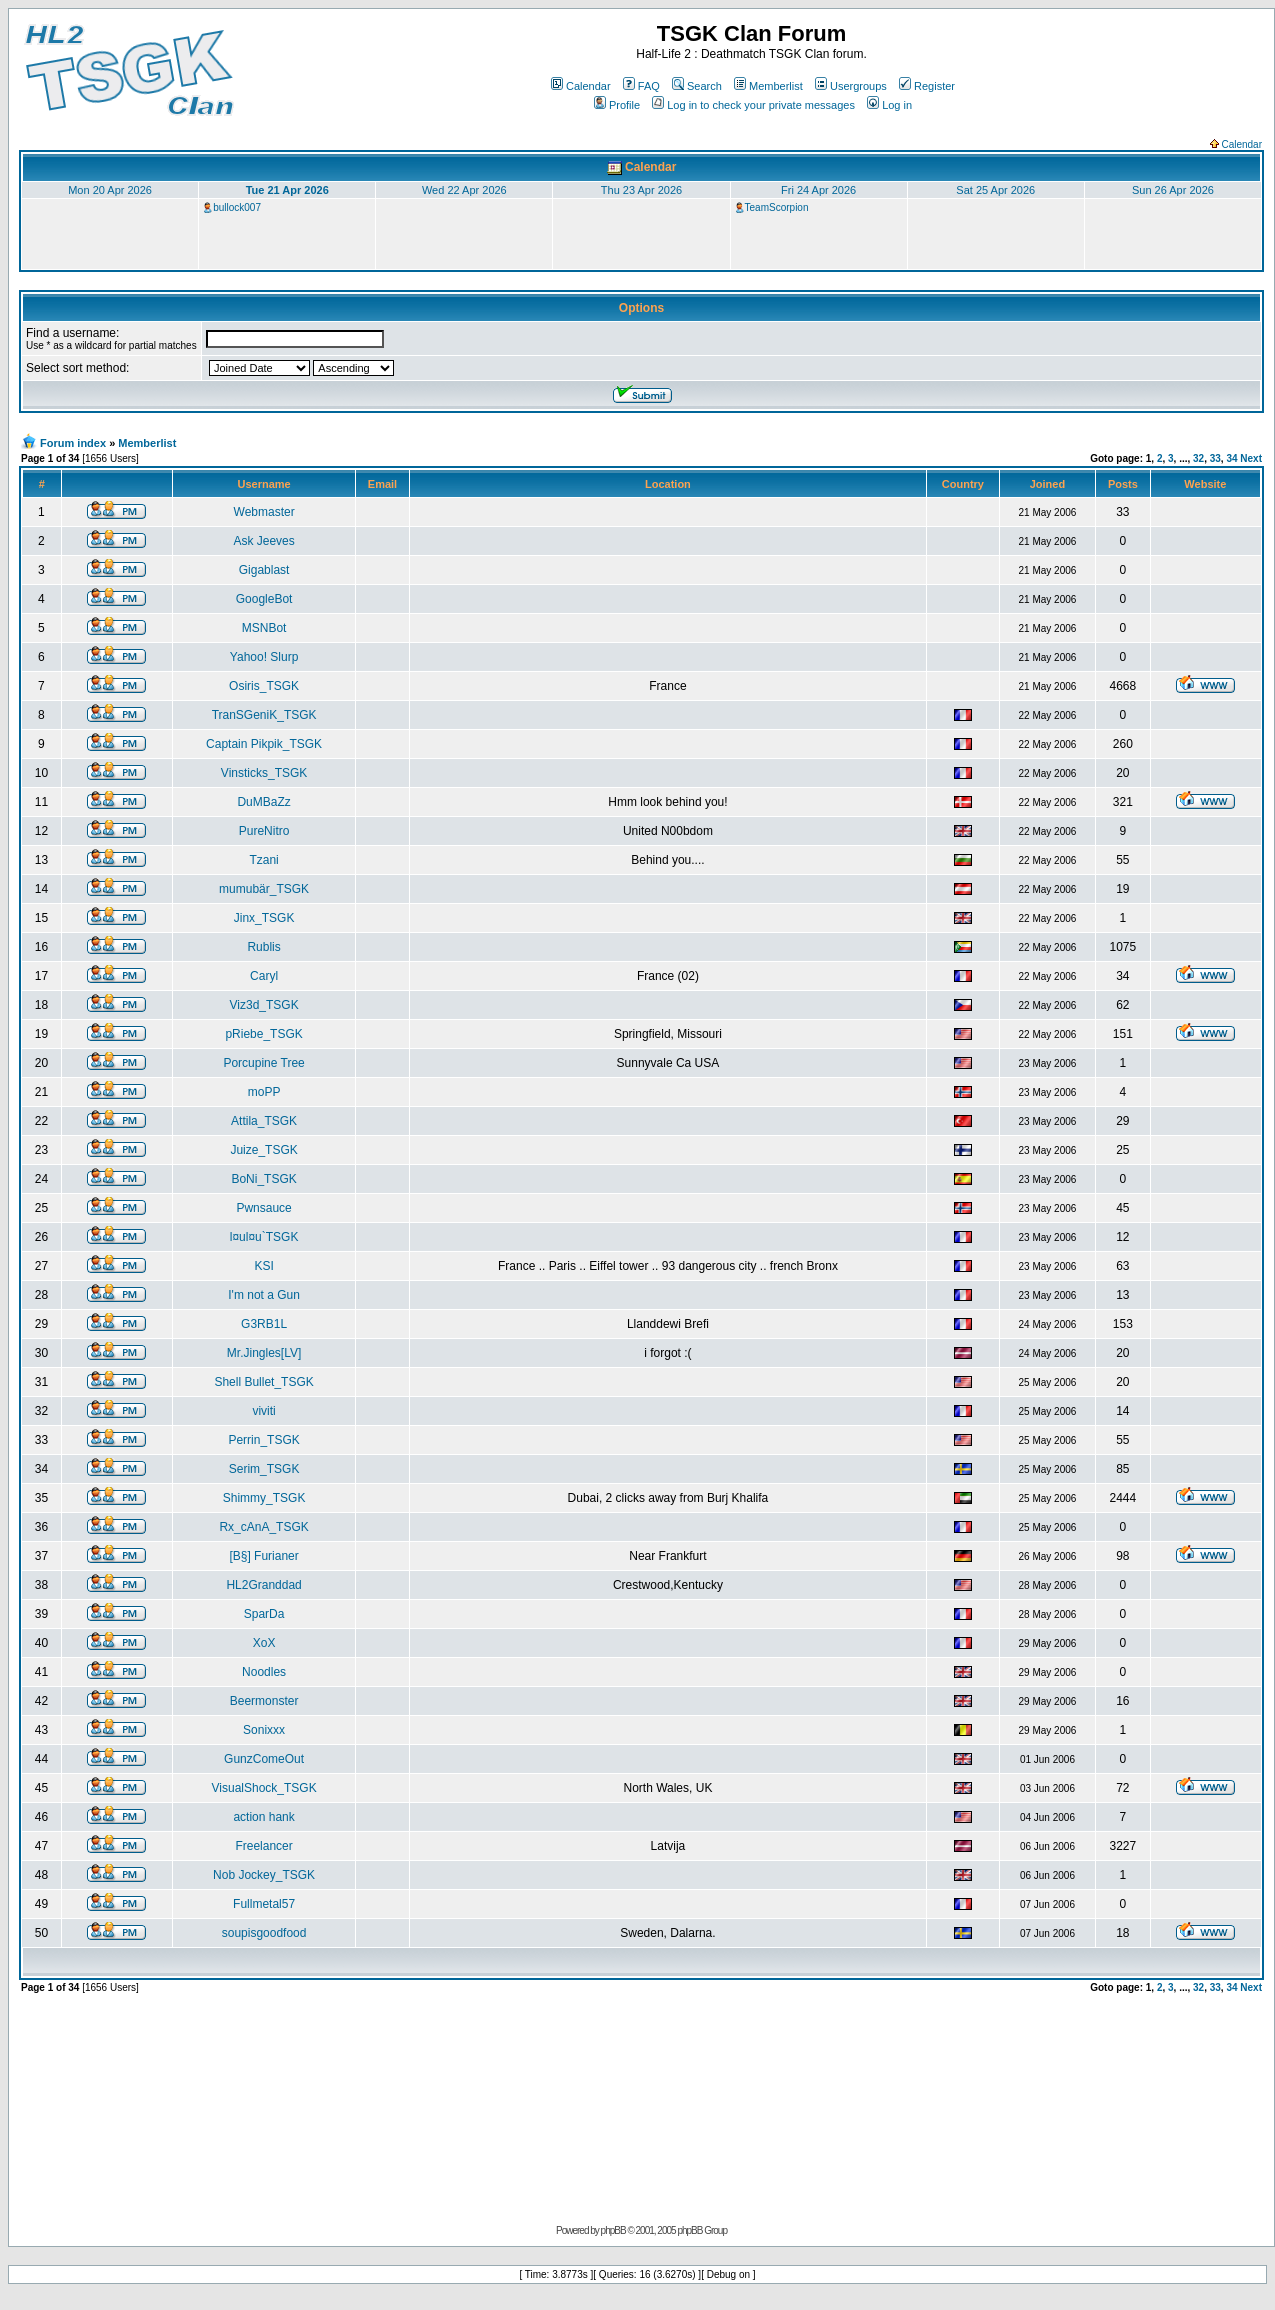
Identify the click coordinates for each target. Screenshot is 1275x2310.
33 (1215, 458)
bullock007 (237, 207)
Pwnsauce (263, 1208)
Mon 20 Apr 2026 (110, 190)
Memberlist (768, 86)
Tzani (263, 860)
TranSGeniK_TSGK (264, 715)
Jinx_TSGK (264, 918)
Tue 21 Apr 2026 (287, 190)
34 (1231, 458)
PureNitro (264, 831)
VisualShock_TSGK (264, 1788)
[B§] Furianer (263, 1556)
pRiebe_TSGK (263, 1034)
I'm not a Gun (264, 1295)
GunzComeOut (264, 1759)
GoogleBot (264, 599)
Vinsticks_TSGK (264, 773)
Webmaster (264, 512)
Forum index (73, 443)
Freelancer (263, 1846)
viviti (263, 1411)
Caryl (264, 976)
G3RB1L (264, 1324)
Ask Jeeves (263, 541)
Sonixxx (264, 1730)
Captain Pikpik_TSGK (264, 744)
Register (927, 86)
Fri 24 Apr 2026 (818, 190)
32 (1198, 458)
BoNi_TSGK (263, 1179)
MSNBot (264, 628)
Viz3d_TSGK (264, 1005)
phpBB (613, 2230)
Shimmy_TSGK (264, 1498)
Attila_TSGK (264, 1121)
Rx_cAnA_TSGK (263, 1527)
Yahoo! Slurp (264, 657)
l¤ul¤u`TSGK (264, 1237)
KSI (263, 1266)
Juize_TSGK (263, 1150)
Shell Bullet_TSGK (263, 1382)
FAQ (641, 86)
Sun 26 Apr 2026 (1173, 190)
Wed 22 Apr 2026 (464, 190)
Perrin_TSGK (263, 1440)
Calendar (581, 86)
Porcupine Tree (263, 1063)
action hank (263, 1817)
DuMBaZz (263, 802)
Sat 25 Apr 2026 (995, 190)
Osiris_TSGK (264, 686)
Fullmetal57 (264, 1904)
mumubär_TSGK (264, 889)
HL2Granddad (263, 1585)
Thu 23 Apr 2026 (641, 190)
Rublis (263, 947)
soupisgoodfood (264, 1933)
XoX (264, 1643)
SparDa (264, 1614)
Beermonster (264, 1701)
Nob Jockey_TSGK (264, 1875)
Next (1251, 458)
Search (697, 86)
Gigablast (264, 570)
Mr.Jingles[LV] (264, 1353)
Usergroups (851, 86)
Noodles (264, 1672)
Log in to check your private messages (753, 105)
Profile (617, 105)
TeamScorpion (777, 207)
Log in (889, 105)
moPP (264, 1092)
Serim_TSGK (264, 1469)
